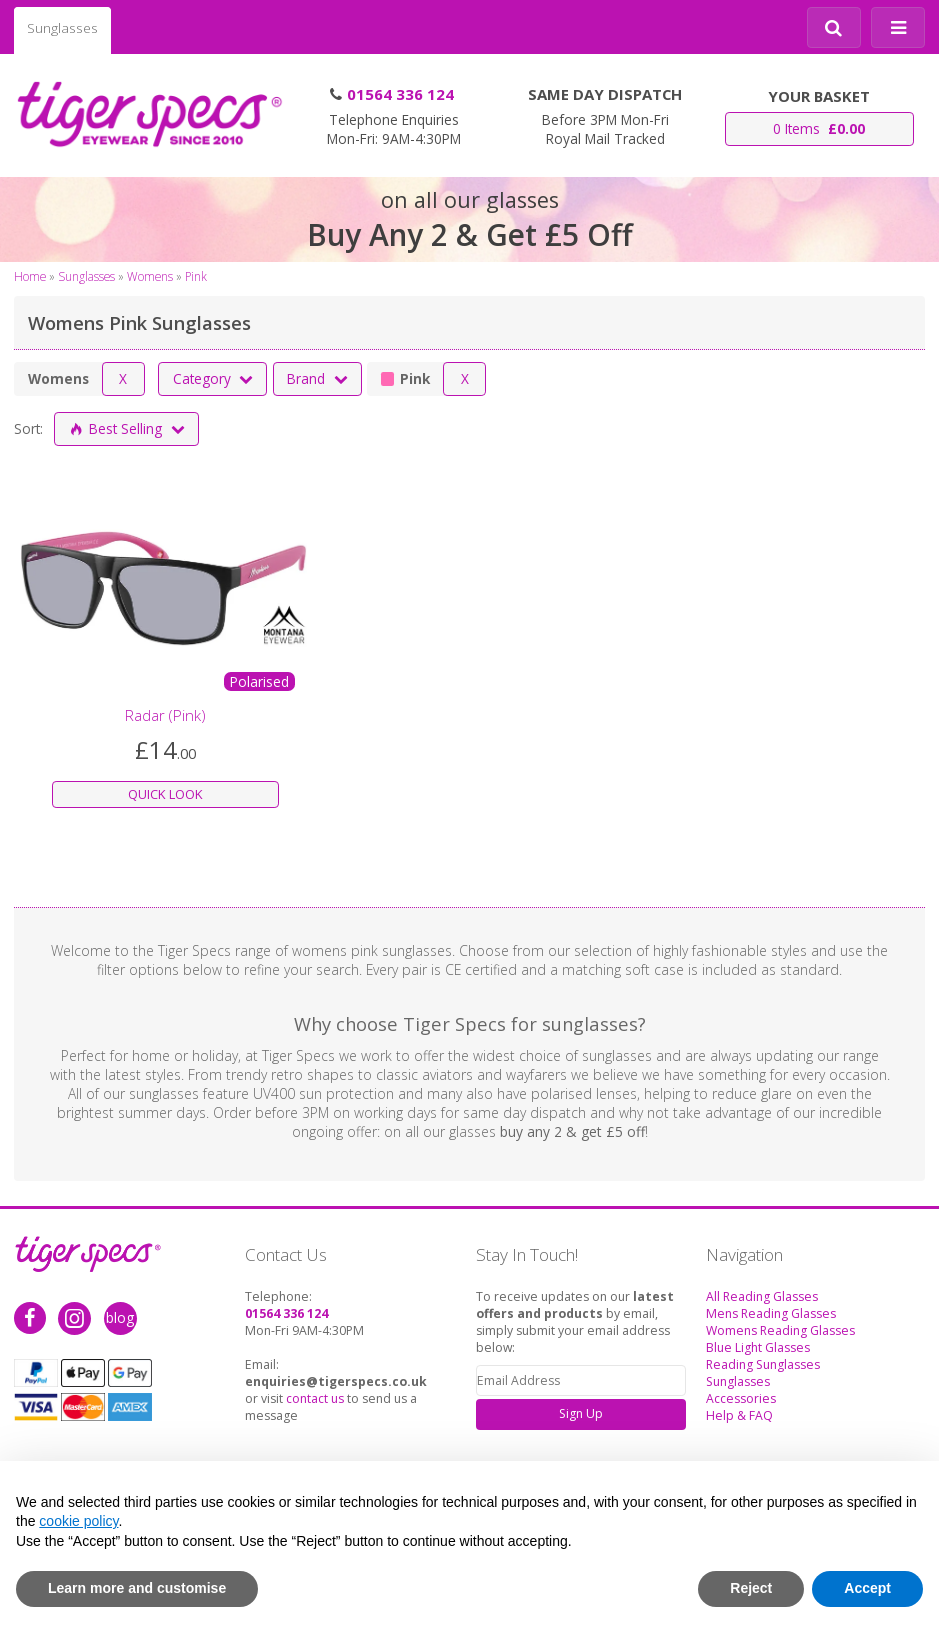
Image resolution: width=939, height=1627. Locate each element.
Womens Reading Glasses (780, 1330)
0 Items (819, 128)
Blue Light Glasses (758, 1347)
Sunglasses (62, 27)
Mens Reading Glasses (771, 1313)
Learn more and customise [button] (137, 1588)
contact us (315, 1398)
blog (120, 1317)
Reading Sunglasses (763, 1364)
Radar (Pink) (165, 715)
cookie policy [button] (78, 1521)
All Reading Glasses (762, 1296)
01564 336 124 (400, 94)
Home (30, 276)
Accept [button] (867, 1588)
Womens (150, 276)
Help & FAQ (739, 1415)
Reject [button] (751, 1588)
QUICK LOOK (165, 794)
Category (214, 378)
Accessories (741, 1398)
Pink (196, 276)
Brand (318, 378)
